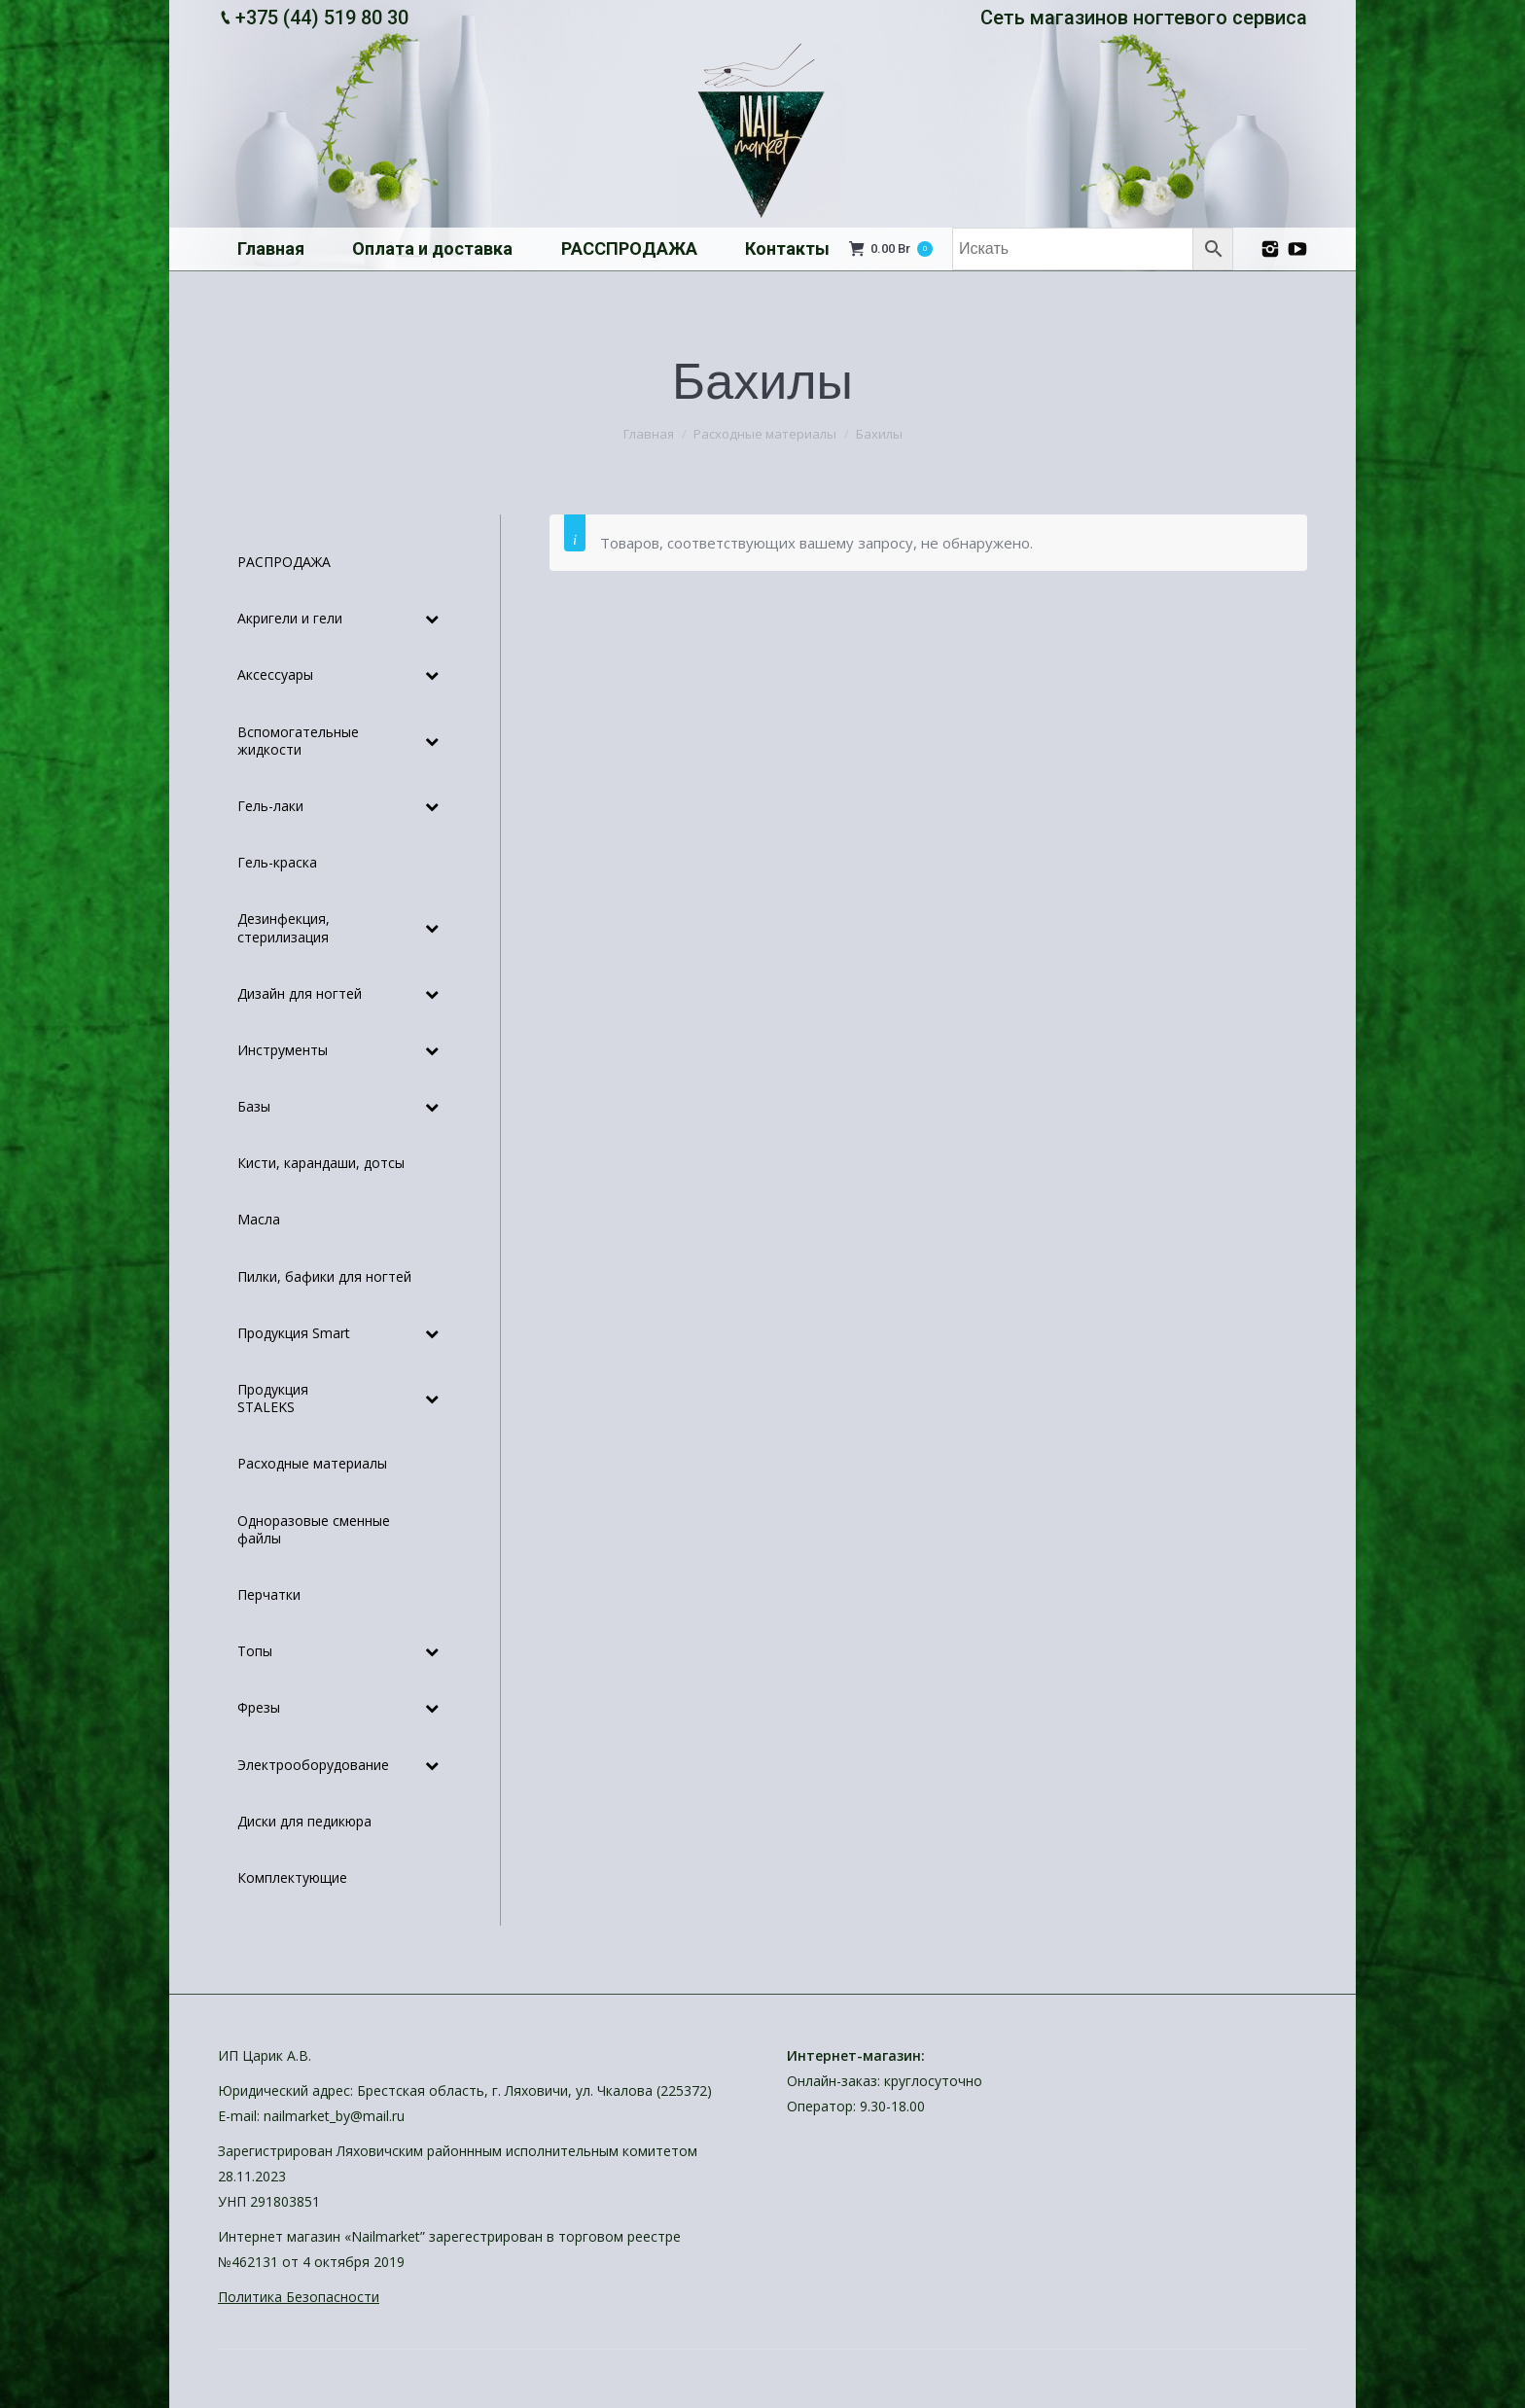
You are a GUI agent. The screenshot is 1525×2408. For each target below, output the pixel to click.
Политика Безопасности (298, 2296)
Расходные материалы (764, 434)
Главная (648, 434)
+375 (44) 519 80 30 (321, 17)
